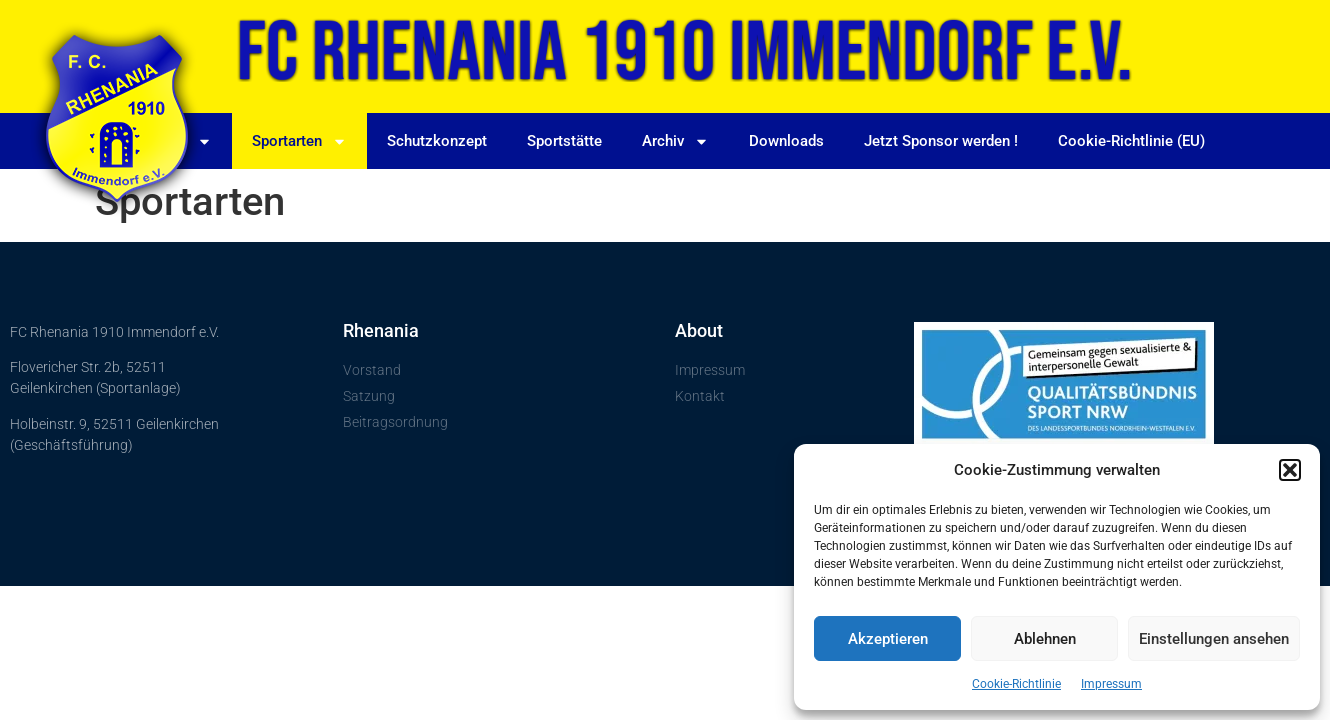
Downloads (786, 141)
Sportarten (299, 141)
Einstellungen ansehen (1214, 639)
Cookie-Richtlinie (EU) (1131, 141)
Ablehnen (1045, 639)
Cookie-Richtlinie (1016, 684)
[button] (1290, 470)
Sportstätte (564, 141)
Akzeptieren (888, 639)
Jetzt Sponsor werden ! (941, 141)
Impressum (1111, 684)
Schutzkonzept (437, 141)
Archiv (675, 141)
